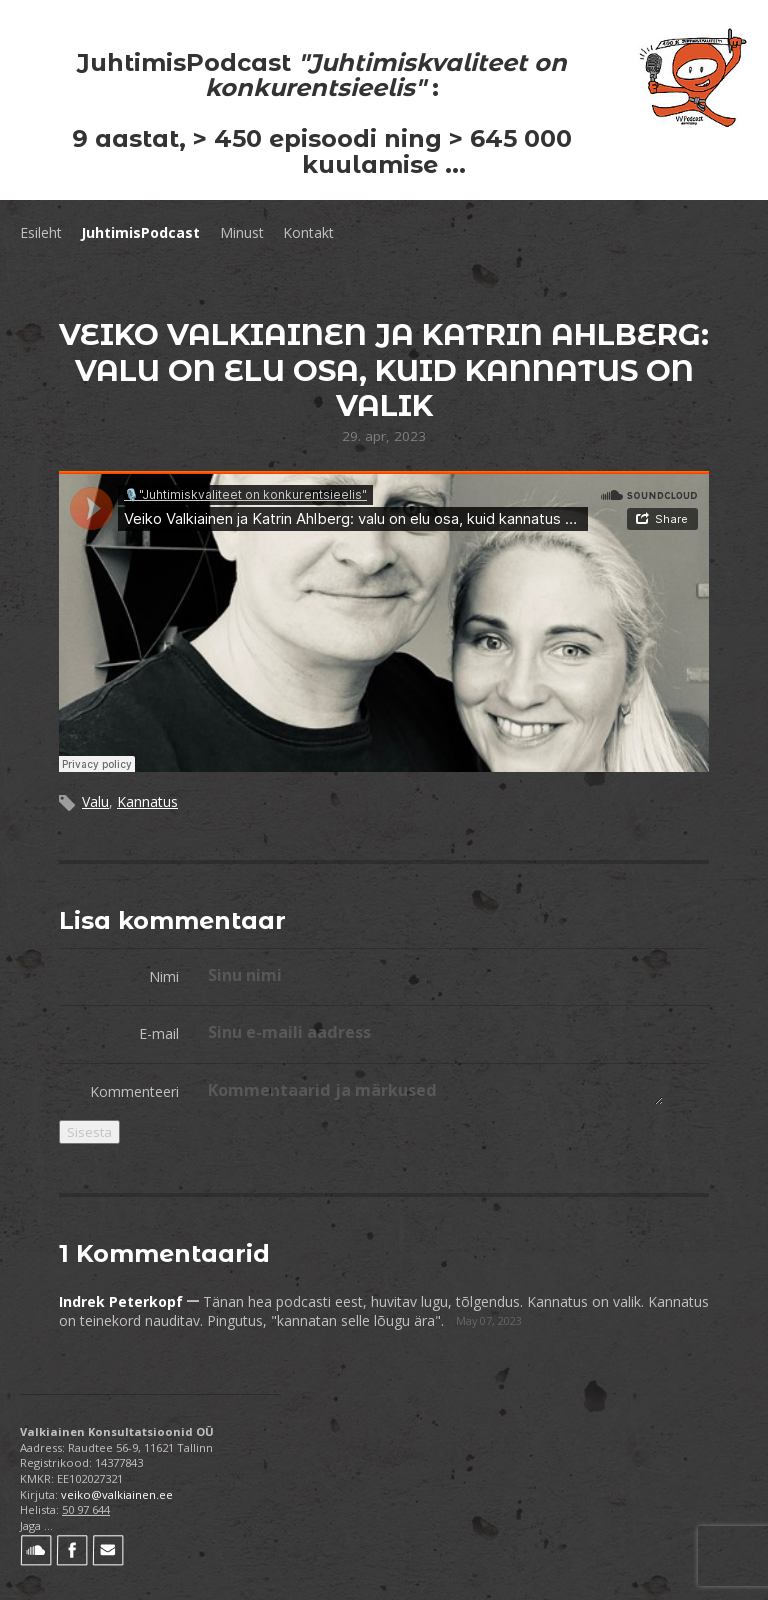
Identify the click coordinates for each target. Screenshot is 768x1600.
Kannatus (147, 801)
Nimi (164, 976)
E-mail (159, 1033)
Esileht (41, 232)
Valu (95, 801)
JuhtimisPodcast (140, 232)
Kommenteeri (134, 1091)
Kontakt (308, 232)
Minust (242, 232)
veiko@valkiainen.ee (117, 1494)
